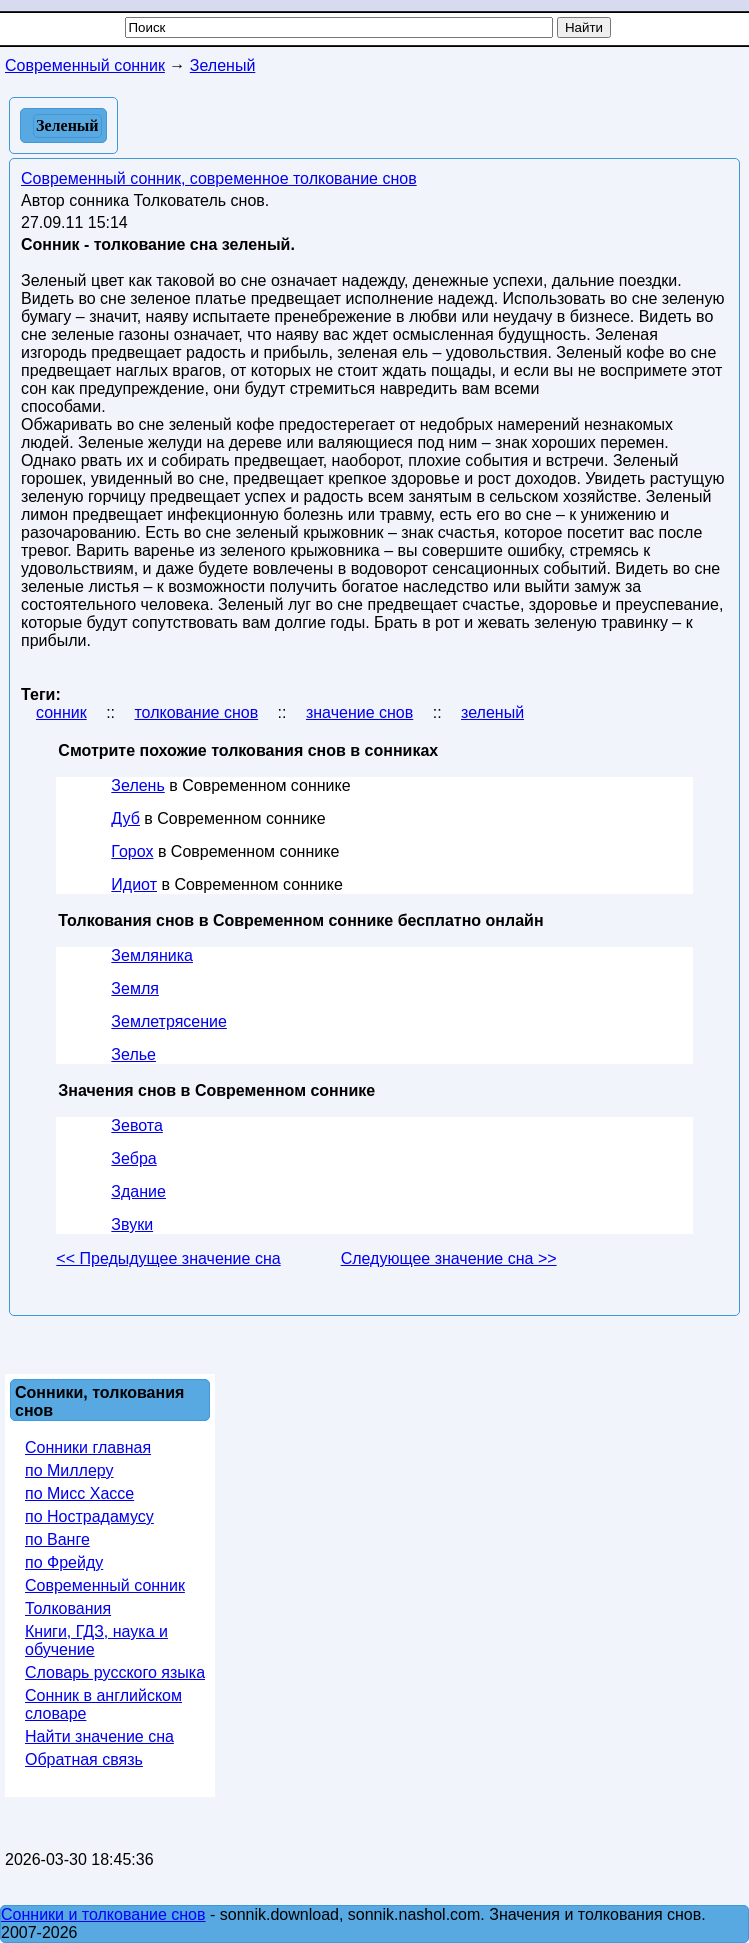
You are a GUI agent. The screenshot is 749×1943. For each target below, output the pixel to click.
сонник (61, 712)
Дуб (125, 818)
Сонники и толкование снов (103, 1914)
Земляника (152, 955)
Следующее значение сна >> (449, 1258)
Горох (132, 851)
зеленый (492, 712)
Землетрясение (169, 1021)
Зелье (133, 1054)
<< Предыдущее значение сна (168, 1258)
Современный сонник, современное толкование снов (219, 178)
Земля (135, 988)
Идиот (134, 884)
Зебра (133, 1158)
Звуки (132, 1224)
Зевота (136, 1125)
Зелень (137, 785)
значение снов (359, 712)
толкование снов (196, 712)
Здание (138, 1191)
